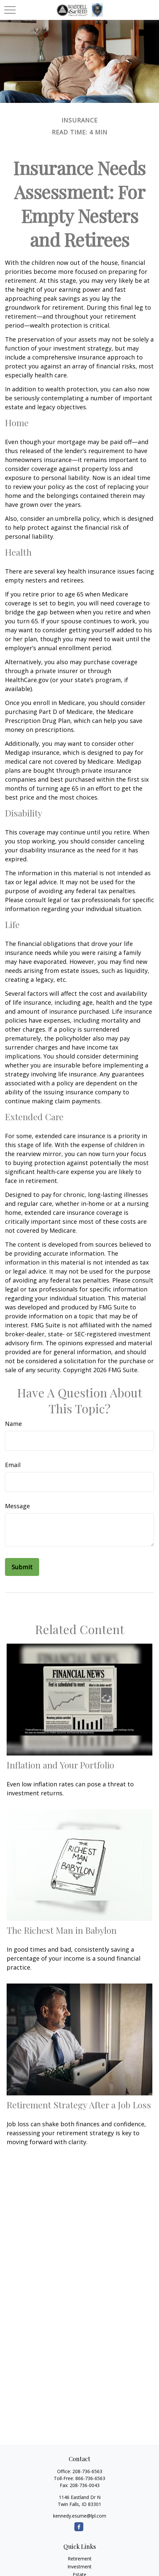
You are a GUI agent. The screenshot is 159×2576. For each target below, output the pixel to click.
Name (13, 1424)
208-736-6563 (87, 2471)
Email (13, 1465)
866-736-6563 (90, 2478)
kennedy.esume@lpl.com (79, 2516)
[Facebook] (78, 2526)
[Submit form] (22, 1567)
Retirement (80, 2558)
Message (17, 1506)
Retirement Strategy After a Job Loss (79, 2105)
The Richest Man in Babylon (62, 1930)
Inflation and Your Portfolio (60, 1765)
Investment (79, 2566)
